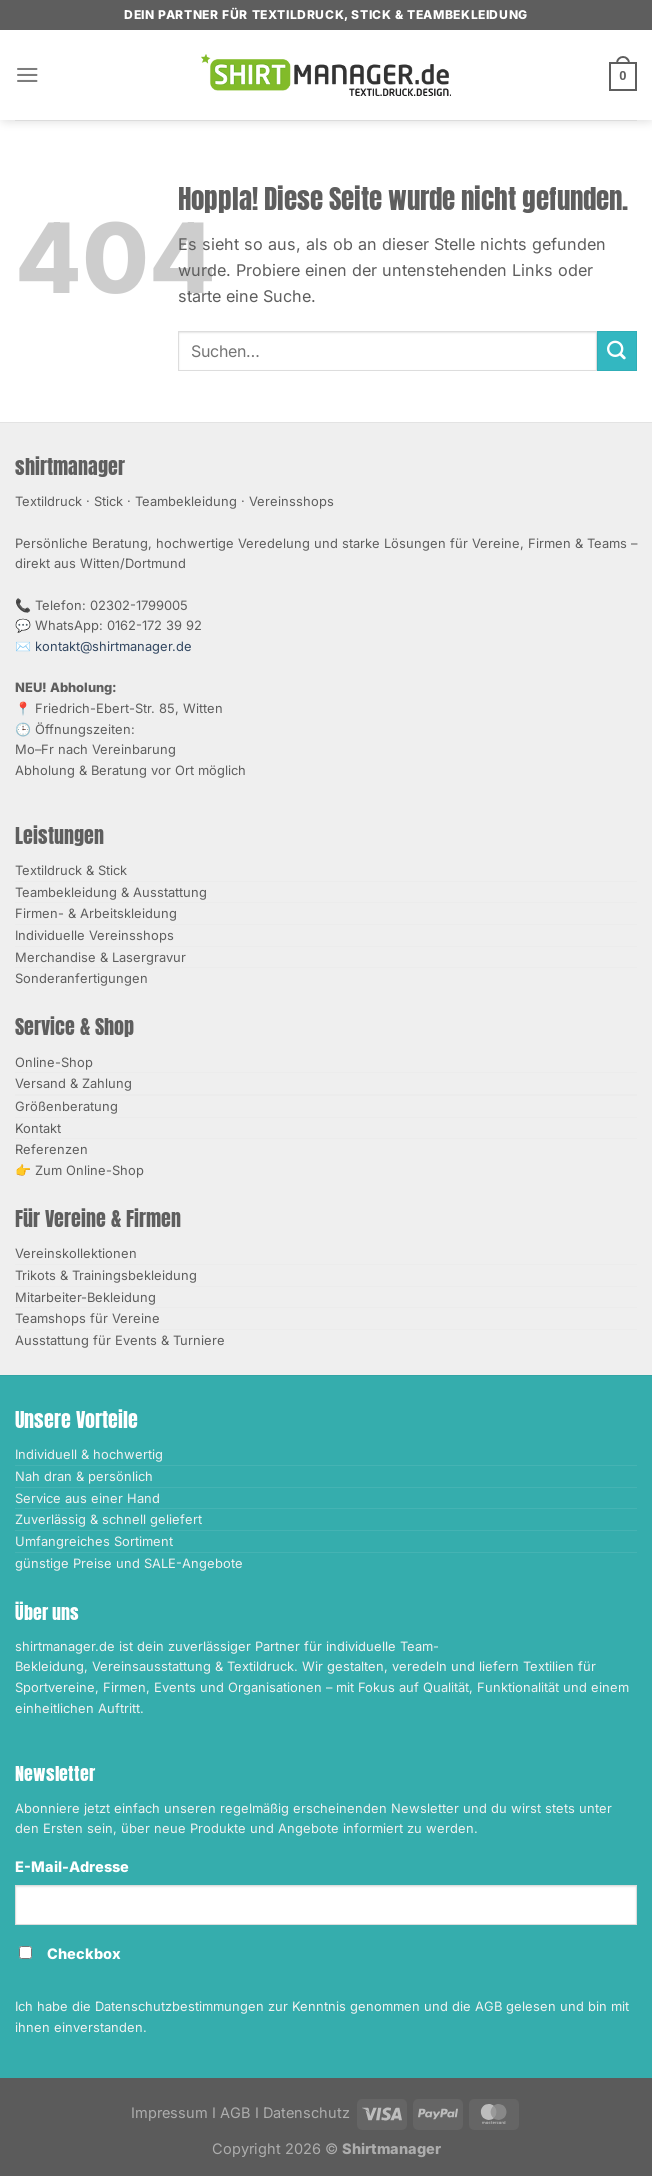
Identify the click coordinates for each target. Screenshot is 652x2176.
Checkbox (84, 1954)
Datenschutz (306, 2113)
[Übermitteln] (617, 351)
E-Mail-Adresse (72, 1867)
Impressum (169, 2113)
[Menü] (27, 74)
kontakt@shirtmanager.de (113, 646)
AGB (235, 2113)
